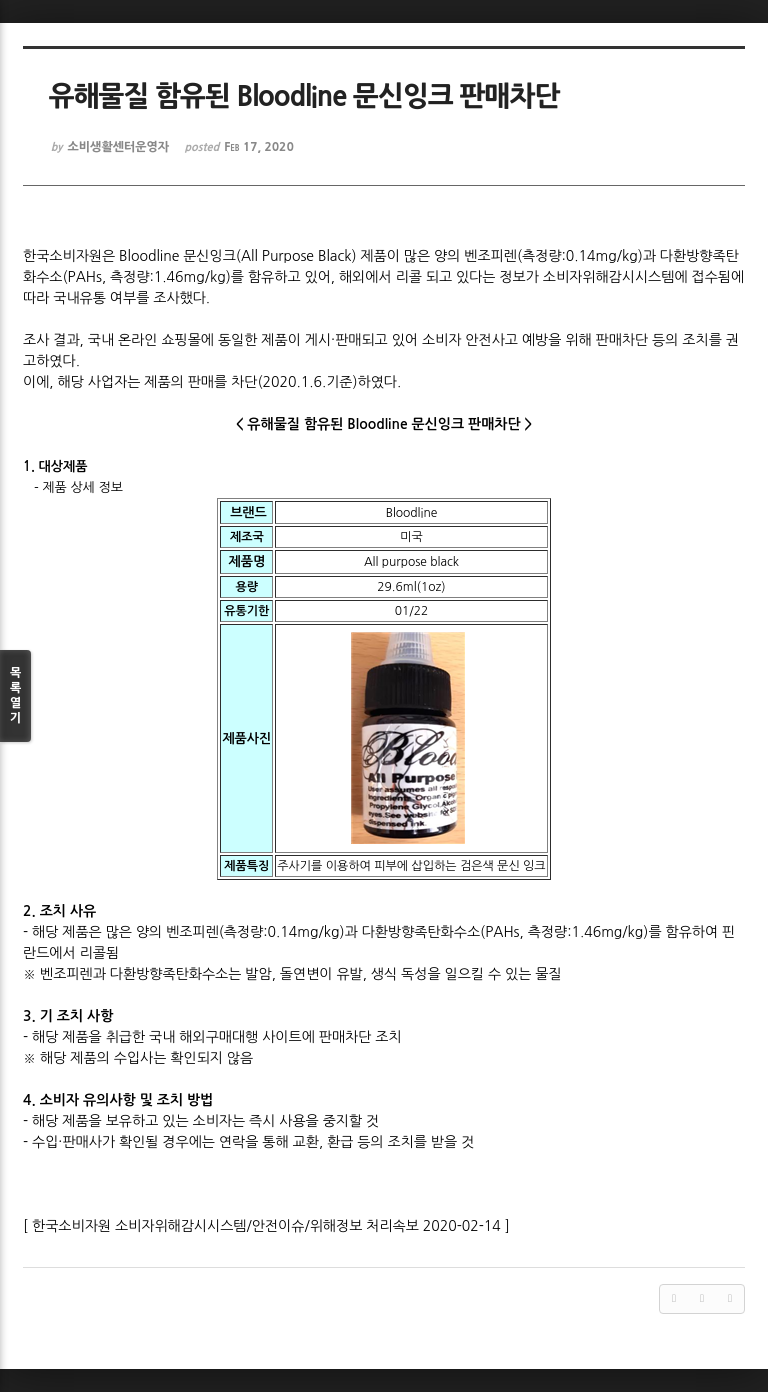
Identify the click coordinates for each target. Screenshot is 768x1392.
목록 (15, 696)
